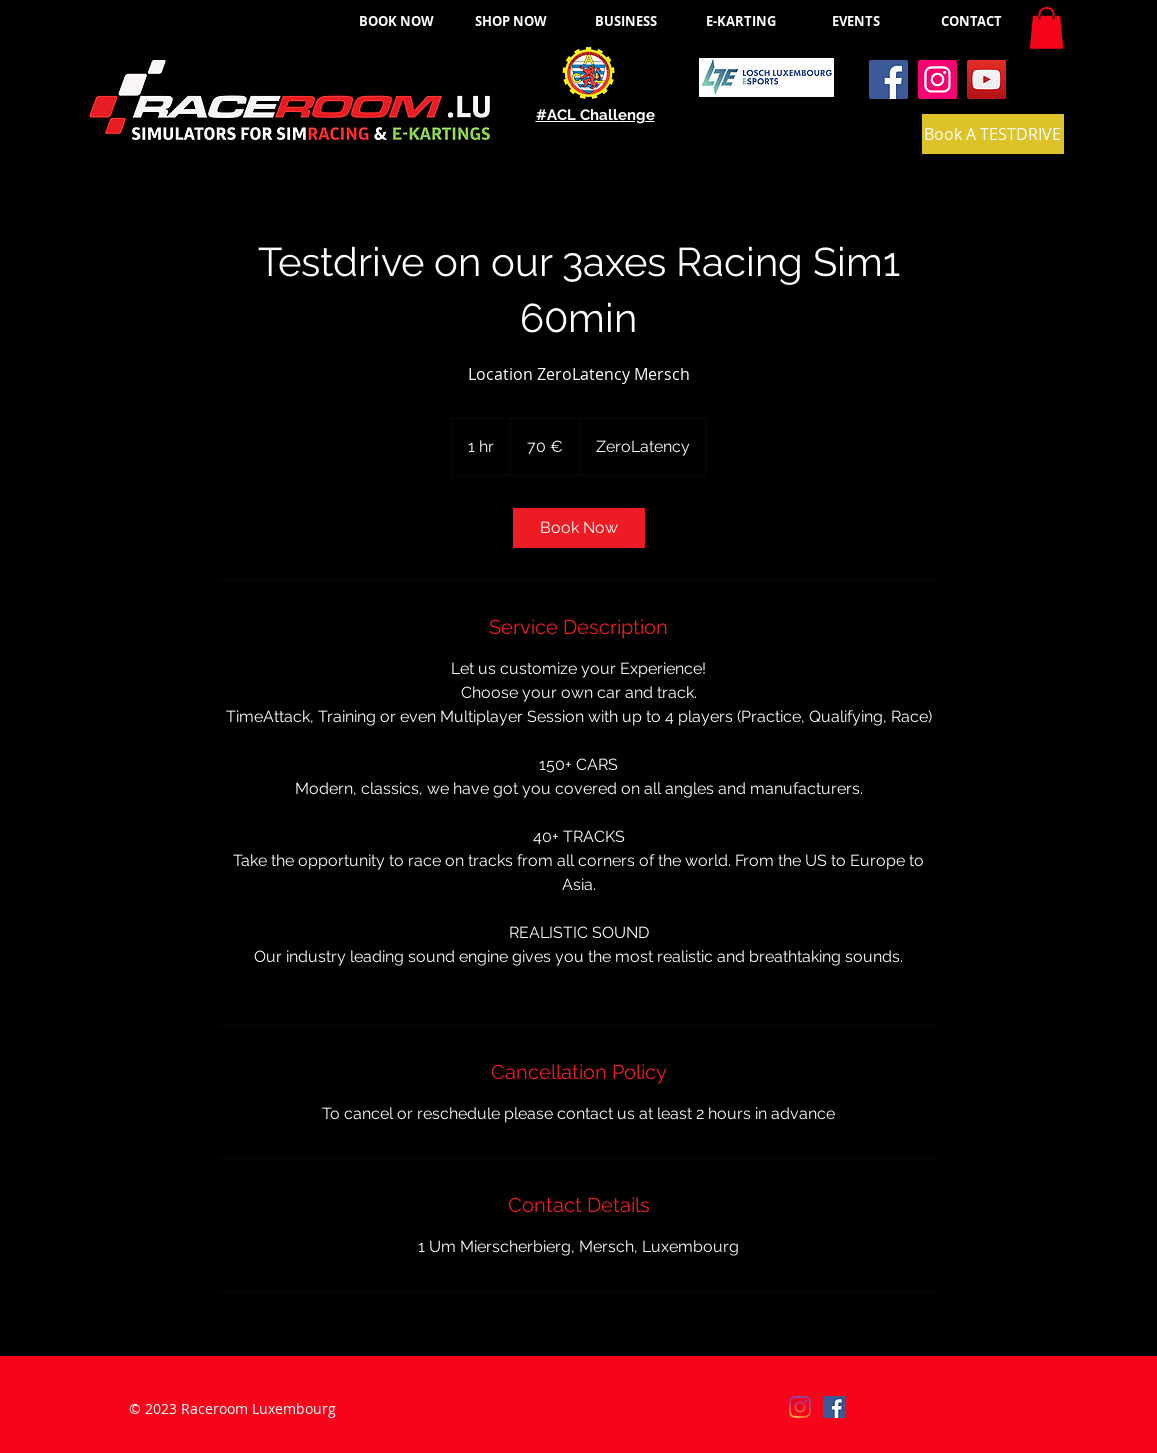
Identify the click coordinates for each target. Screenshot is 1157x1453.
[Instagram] (937, 79)
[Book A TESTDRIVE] (993, 134)
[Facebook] (888, 79)
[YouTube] (986, 79)
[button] (1046, 28)
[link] (579, 528)
